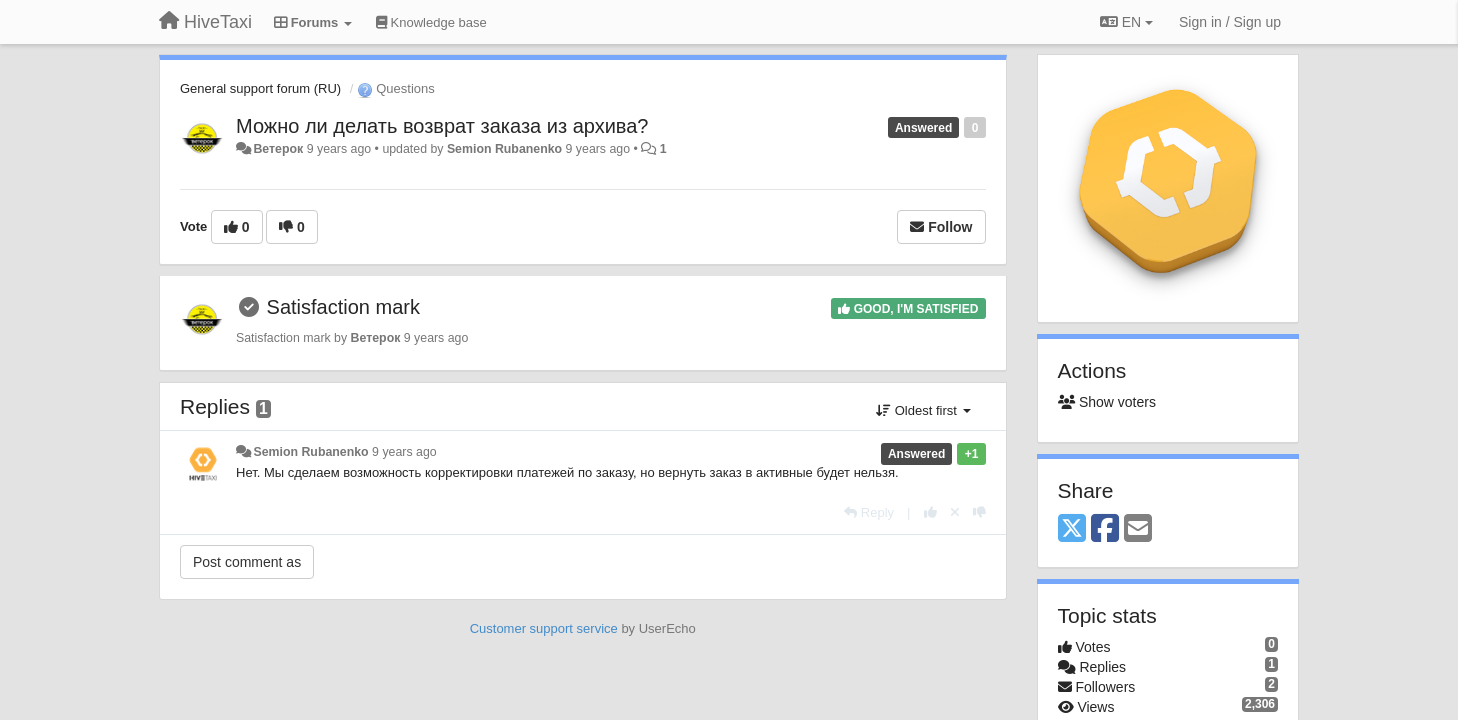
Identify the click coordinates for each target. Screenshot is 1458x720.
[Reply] (869, 512)
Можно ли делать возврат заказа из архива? (442, 126)
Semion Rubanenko (504, 149)
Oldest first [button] (923, 410)
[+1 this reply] (930, 512)
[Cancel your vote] (955, 512)
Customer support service (544, 628)
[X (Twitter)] (1072, 529)
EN (1126, 22)
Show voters (1107, 402)
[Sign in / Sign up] (1230, 22)
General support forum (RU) (260, 88)
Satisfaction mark (343, 307)
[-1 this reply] (979, 512)
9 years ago (404, 452)
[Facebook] (1105, 529)
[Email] (1138, 529)
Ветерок (278, 149)
